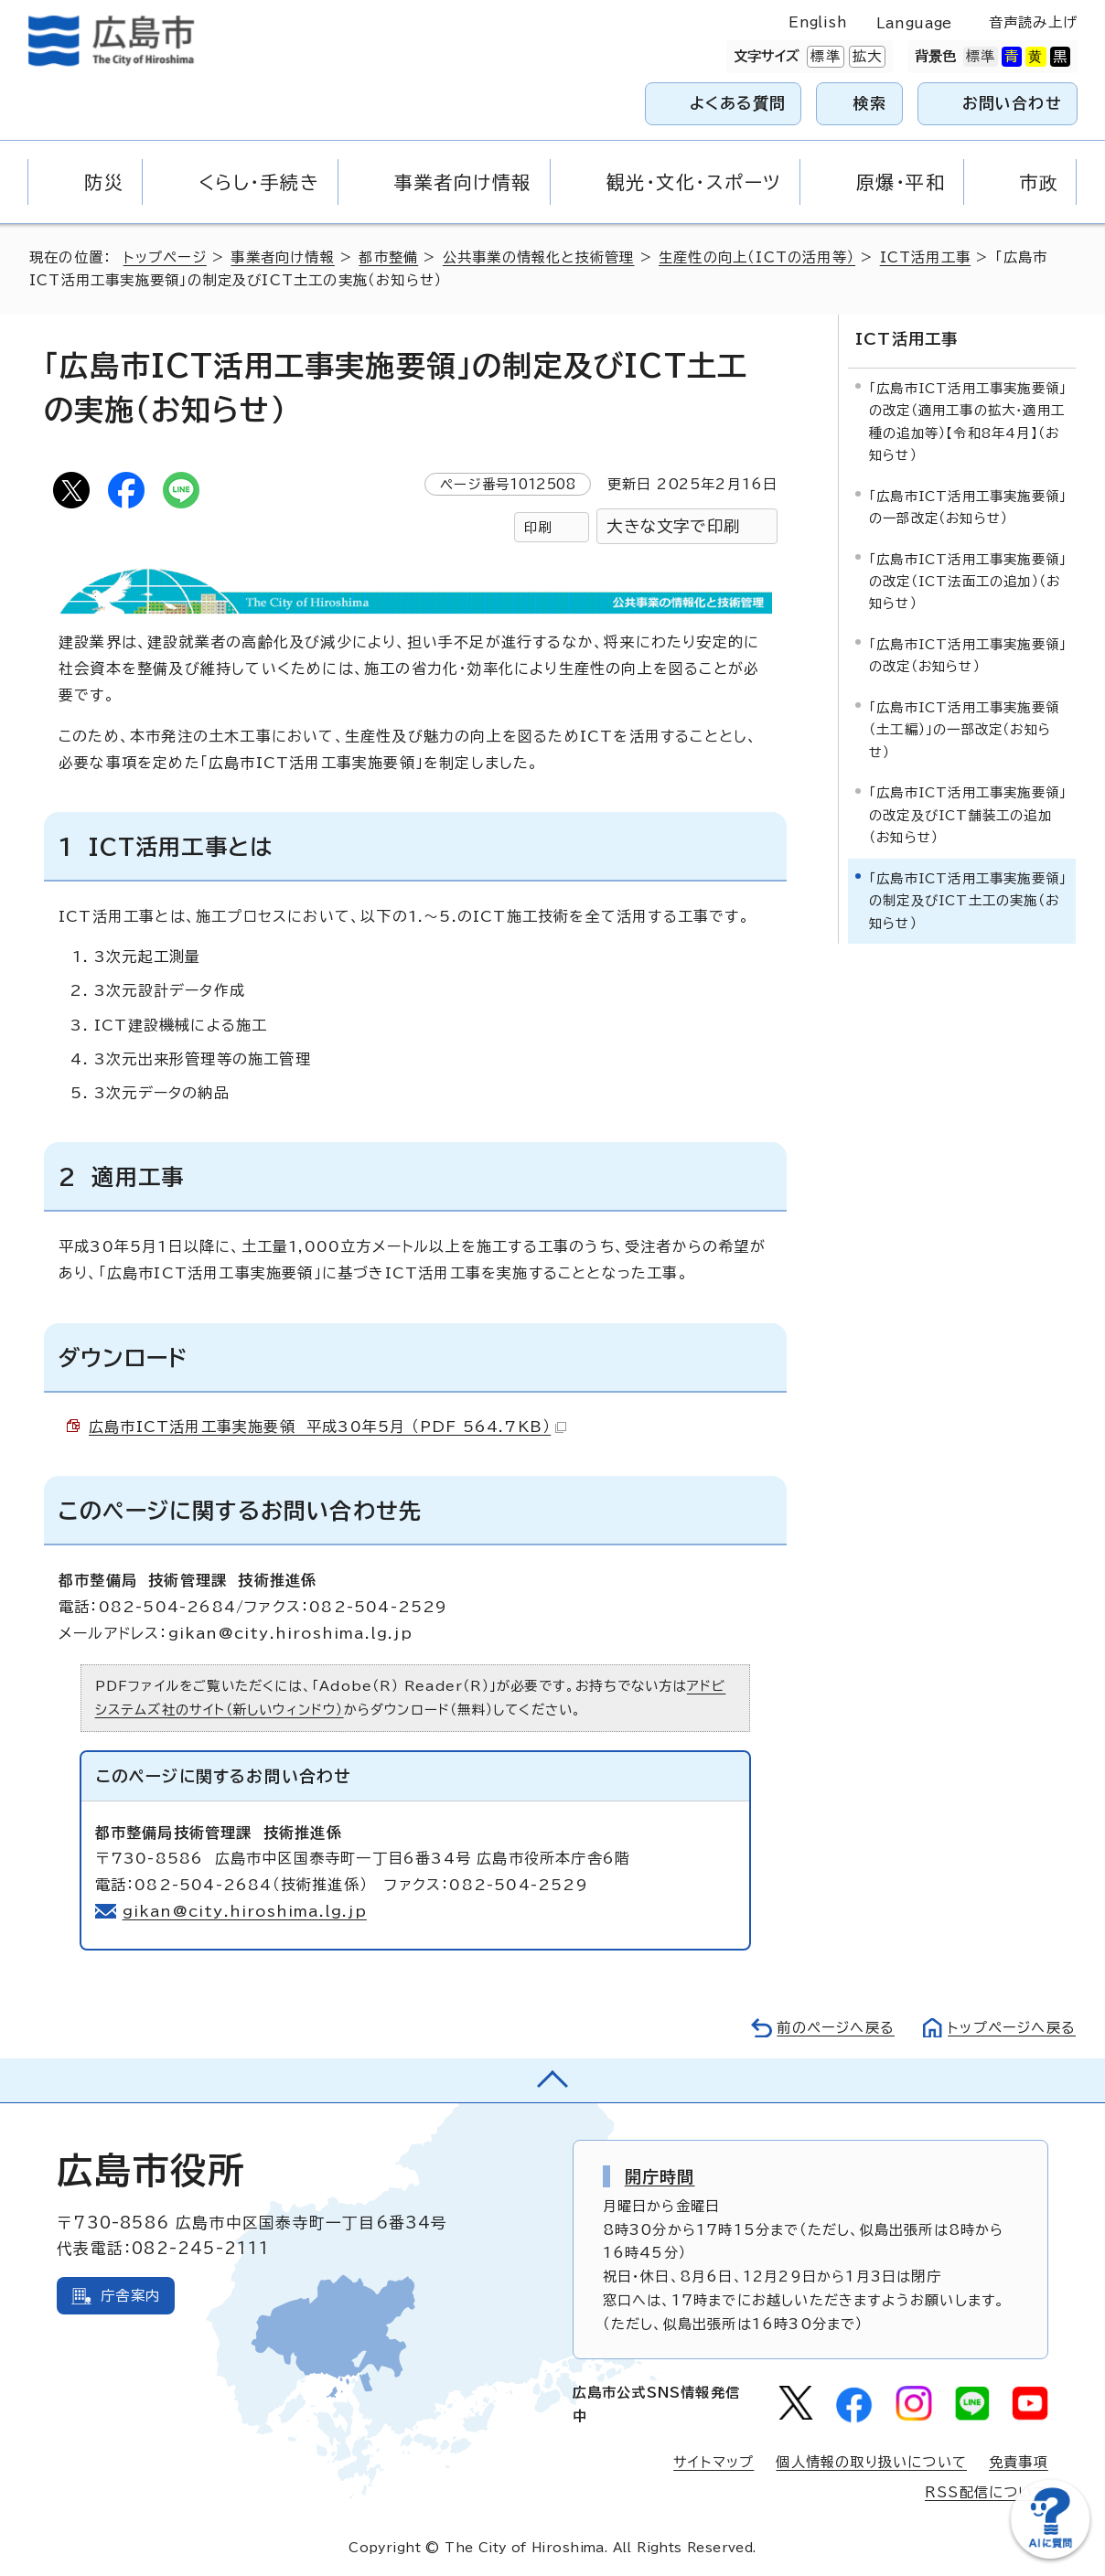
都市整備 (388, 257)
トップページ (165, 257)
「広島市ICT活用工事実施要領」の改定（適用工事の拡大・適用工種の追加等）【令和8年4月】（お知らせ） (968, 421)
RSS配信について (986, 2492)
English (818, 22)
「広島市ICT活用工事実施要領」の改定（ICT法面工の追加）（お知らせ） (968, 581)
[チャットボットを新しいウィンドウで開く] (1050, 2554)
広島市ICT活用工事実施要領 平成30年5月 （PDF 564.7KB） (327, 1426)
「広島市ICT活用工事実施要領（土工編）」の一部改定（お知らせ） (964, 729)
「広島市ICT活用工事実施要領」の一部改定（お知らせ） (968, 507)
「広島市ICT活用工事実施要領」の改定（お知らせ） (968, 655)
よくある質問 (738, 103)
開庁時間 (660, 2176)
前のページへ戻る (836, 2028)
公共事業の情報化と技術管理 (539, 257)
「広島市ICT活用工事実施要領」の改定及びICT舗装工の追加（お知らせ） (968, 815)
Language (914, 23)
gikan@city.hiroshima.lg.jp (245, 1911)
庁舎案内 (130, 2296)
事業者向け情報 (282, 257)
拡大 (865, 56)
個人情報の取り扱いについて (871, 2462)
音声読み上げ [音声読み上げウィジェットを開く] (1033, 22)
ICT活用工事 (925, 257)
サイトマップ (713, 2462)
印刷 (538, 527)
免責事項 (1018, 2462)
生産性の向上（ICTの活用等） (757, 257)
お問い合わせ (1012, 103)
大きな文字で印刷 (673, 526)
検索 (870, 103)
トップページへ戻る (1012, 2028)
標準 (823, 56)
